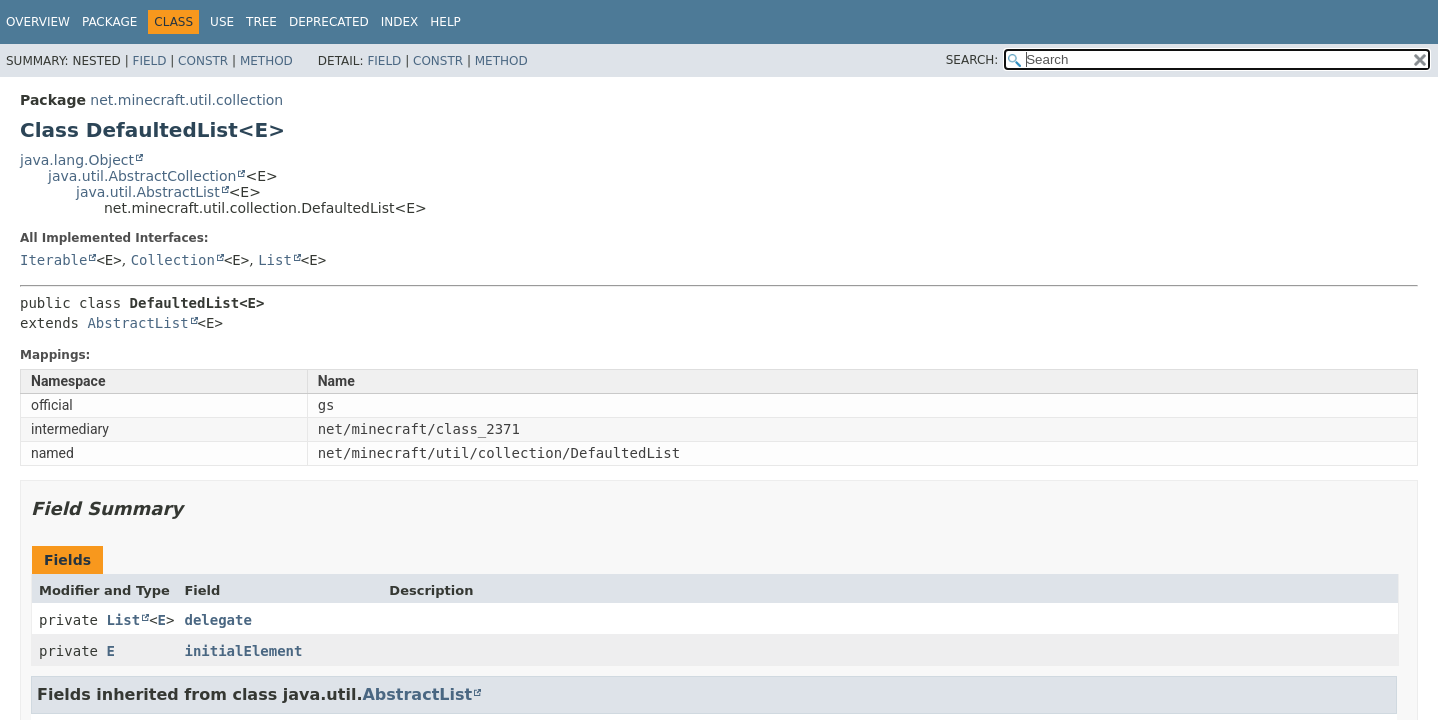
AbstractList (137, 323)
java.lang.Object (77, 160)
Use (222, 22)
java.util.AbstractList (148, 192)
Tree (261, 22)
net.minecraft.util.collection (186, 100)
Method (266, 61)
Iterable (53, 260)
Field (149, 61)
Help (445, 22)
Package (109, 22)
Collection (173, 260)
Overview (38, 22)
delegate (217, 620)
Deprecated (329, 22)
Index (400, 22)
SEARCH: (972, 60)
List (275, 260)
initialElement (243, 651)
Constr (203, 61)
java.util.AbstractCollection (142, 176)
